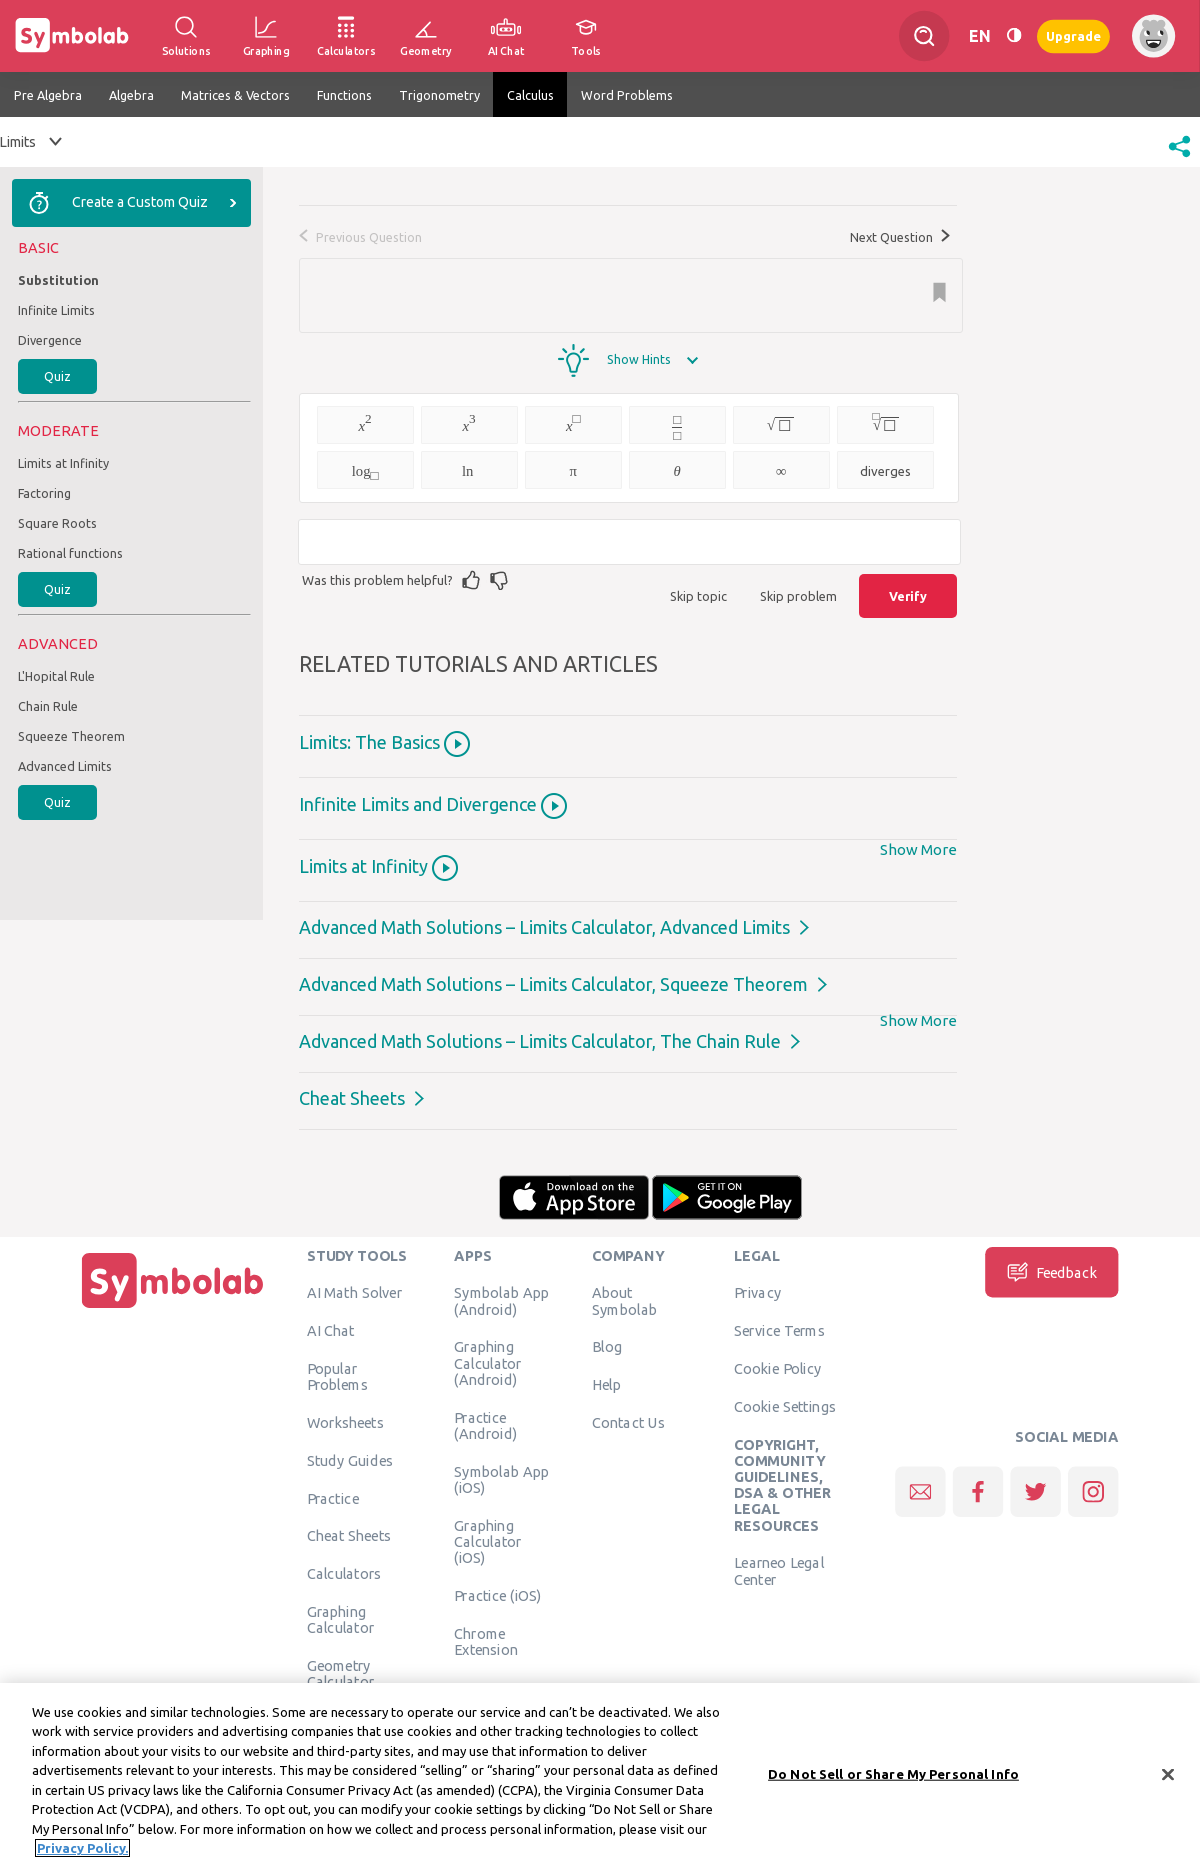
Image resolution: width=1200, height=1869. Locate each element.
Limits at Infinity (63, 463)
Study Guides (350, 1460)
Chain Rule (48, 706)
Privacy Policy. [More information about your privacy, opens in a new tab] (82, 1849)
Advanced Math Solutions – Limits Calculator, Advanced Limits (544, 927)
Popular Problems (337, 1376)
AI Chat (331, 1331)
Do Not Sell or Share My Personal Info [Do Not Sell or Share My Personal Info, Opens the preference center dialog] (893, 1774)
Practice (333, 1498)
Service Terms (779, 1331)
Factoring (44, 493)
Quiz (57, 376)
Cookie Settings (785, 1406)
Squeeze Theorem (71, 736)
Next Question (900, 237)
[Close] (1168, 1775)
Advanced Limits (65, 766)
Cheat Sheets (352, 1098)
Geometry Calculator (341, 1673)
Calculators (344, 1574)
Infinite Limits (56, 310)
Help (606, 1385)
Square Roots (57, 523)
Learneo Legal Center (779, 1571)
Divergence (50, 340)
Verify (908, 596)
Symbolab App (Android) (501, 1301)
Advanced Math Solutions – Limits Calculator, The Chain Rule (540, 1041)
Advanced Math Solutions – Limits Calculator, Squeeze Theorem (553, 984)
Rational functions (70, 553)
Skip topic (698, 596)
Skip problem (798, 596)
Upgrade (1073, 35)
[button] (1179, 159)
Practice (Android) (485, 1425)
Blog (607, 1347)
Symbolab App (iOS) (501, 1479)
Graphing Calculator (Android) (488, 1363)
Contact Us (628, 1422)
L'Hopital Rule (56, 676)
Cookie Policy (777, 1368)
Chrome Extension (486, 1641)
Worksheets (345, 1422)
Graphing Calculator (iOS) (488, 1541)
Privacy (757, 1293)
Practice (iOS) (497, 1595)
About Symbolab (624, 1301)
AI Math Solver (354, 1293)
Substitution (58, 280)
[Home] (173, 1308)
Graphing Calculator (341, 1619)
